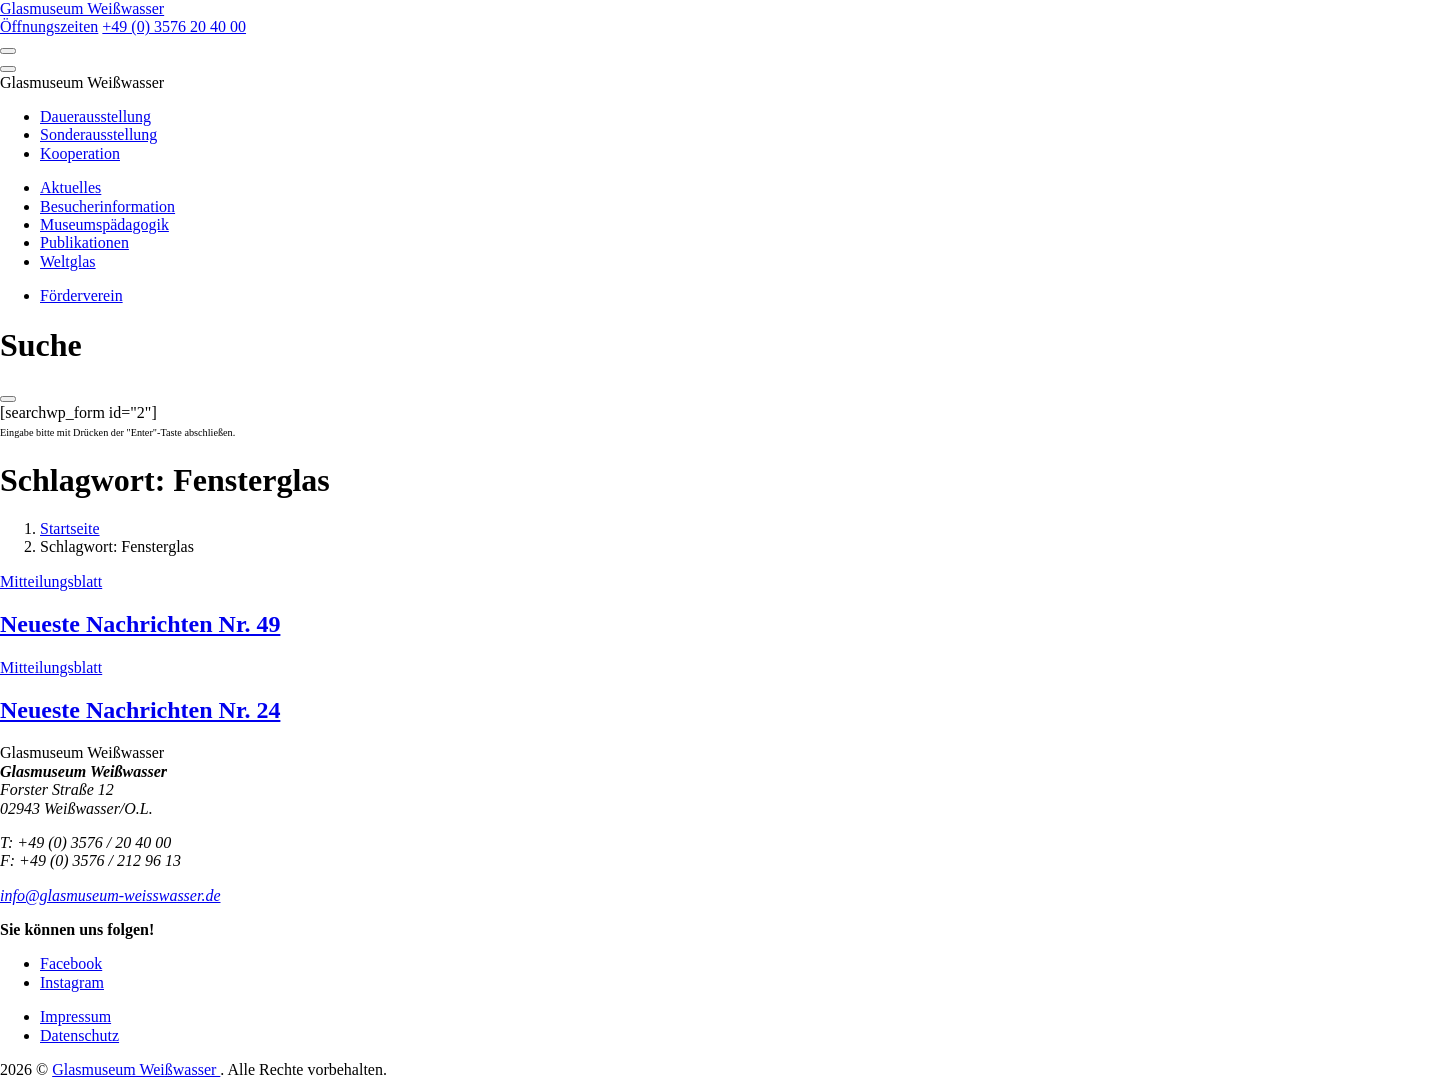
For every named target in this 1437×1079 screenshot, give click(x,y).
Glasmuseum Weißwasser (136, 1069)
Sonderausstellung (98, 134)
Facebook (71, 963)
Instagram (72, 982)
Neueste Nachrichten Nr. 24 (140, 710)
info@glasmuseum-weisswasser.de (110, 895)
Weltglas (68, 261)
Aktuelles (70, 187)
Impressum (75, 1016)
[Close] (8, 69)
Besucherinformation (107, 206)
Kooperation (80, 153)
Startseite (70, 528)
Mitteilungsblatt (51, 581)
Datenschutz (79, 1035)
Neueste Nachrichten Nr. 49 (140, 624)
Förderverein (81, 295)
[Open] (8, 51)
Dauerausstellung (95, 116)
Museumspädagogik (104, 224)
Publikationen (84, 242)
